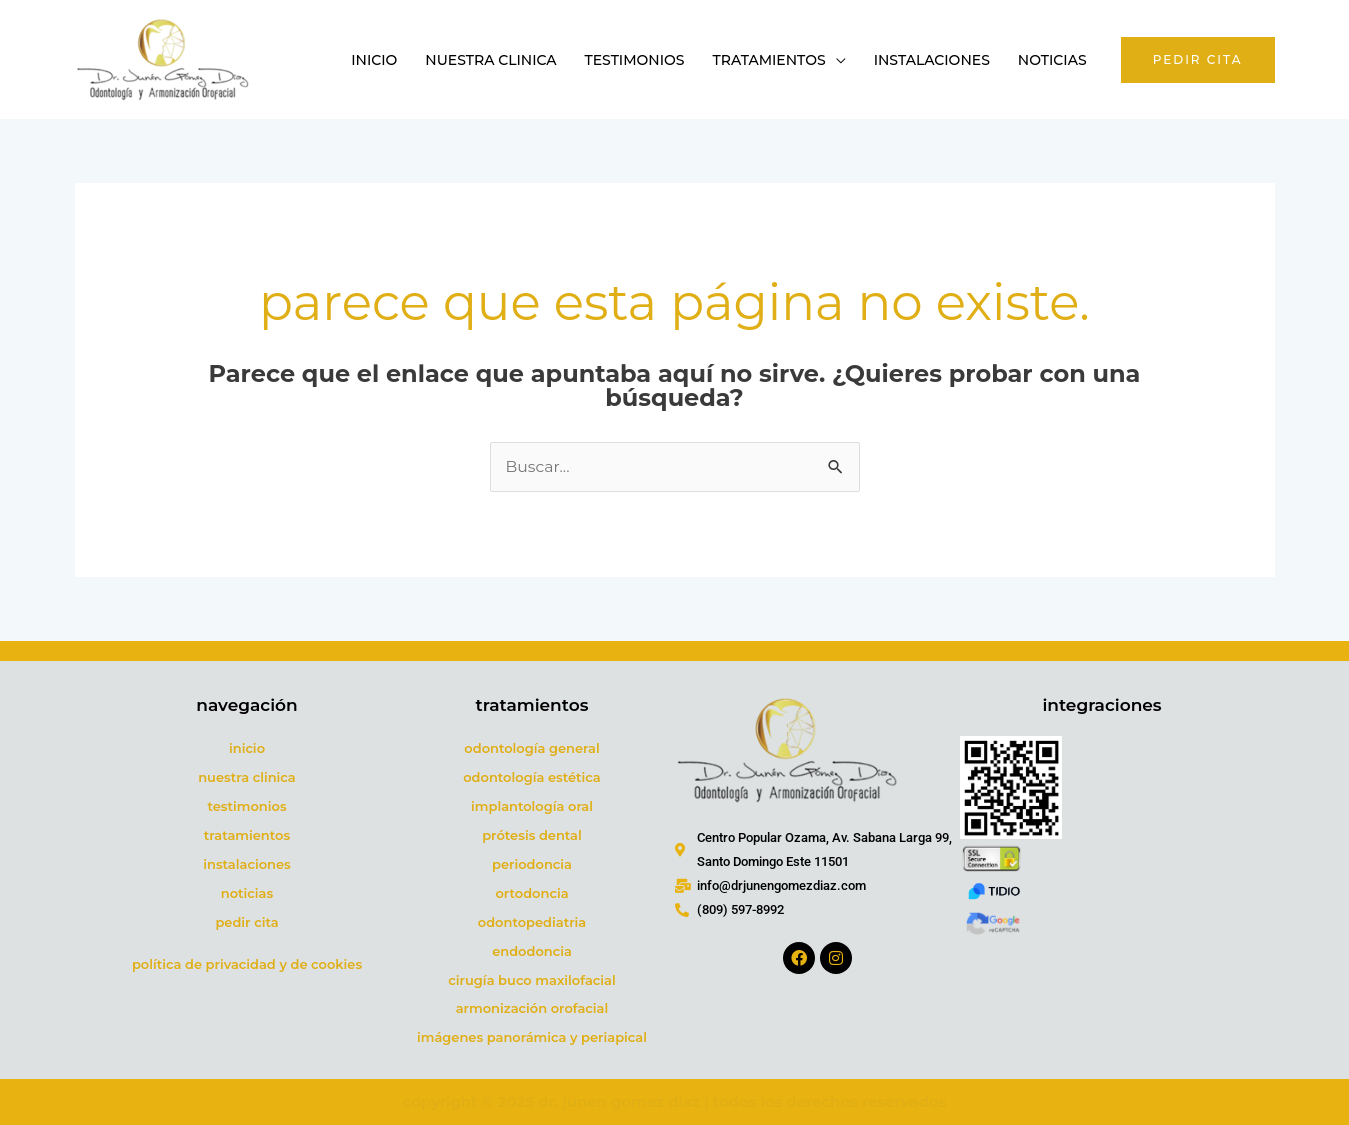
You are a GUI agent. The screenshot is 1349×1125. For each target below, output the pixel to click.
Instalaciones (932, 60)
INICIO (247, 749)
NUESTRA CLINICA (247, 778)
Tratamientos (769, 60)
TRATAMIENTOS (247, 836)
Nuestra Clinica (490, 60)
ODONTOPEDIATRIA (532, 922)
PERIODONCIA (532, 865)
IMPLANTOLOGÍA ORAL (532, 807)
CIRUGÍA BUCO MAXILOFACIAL (531, 980)
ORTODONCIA (531, 893)
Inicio (374, 60)
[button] (1198, 60)
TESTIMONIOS (246, 807)
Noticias (1052, 60)
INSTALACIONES (247, 865)
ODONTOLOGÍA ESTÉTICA (532, 778)
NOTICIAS (247, 893)
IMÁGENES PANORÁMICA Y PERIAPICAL (532, 1038)
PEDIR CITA (246, 922)
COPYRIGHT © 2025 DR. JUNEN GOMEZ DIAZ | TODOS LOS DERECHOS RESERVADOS (674, 1102)
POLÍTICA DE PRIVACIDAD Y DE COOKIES (247, 964)
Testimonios (635, 60)
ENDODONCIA (532, 951)
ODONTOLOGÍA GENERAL (531, 749)
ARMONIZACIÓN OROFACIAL (532, 1009)
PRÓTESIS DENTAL (532, 836)
